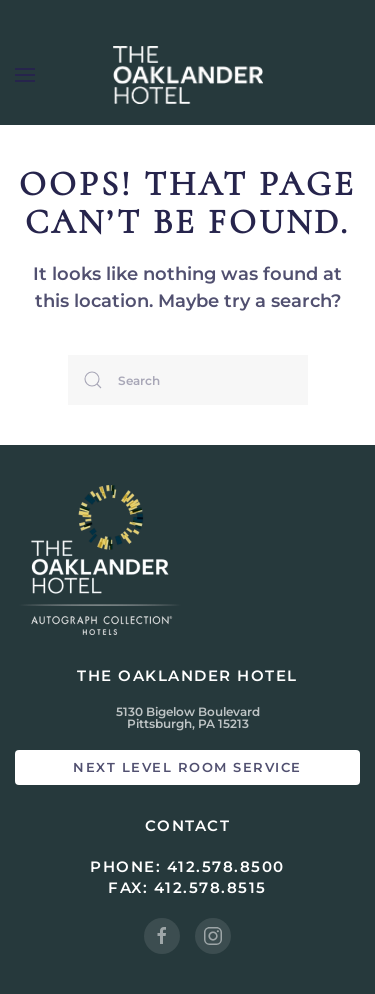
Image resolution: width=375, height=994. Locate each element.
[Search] (188, 380)
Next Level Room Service (187, 767)
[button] (25, 75)
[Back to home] (188, 75)
